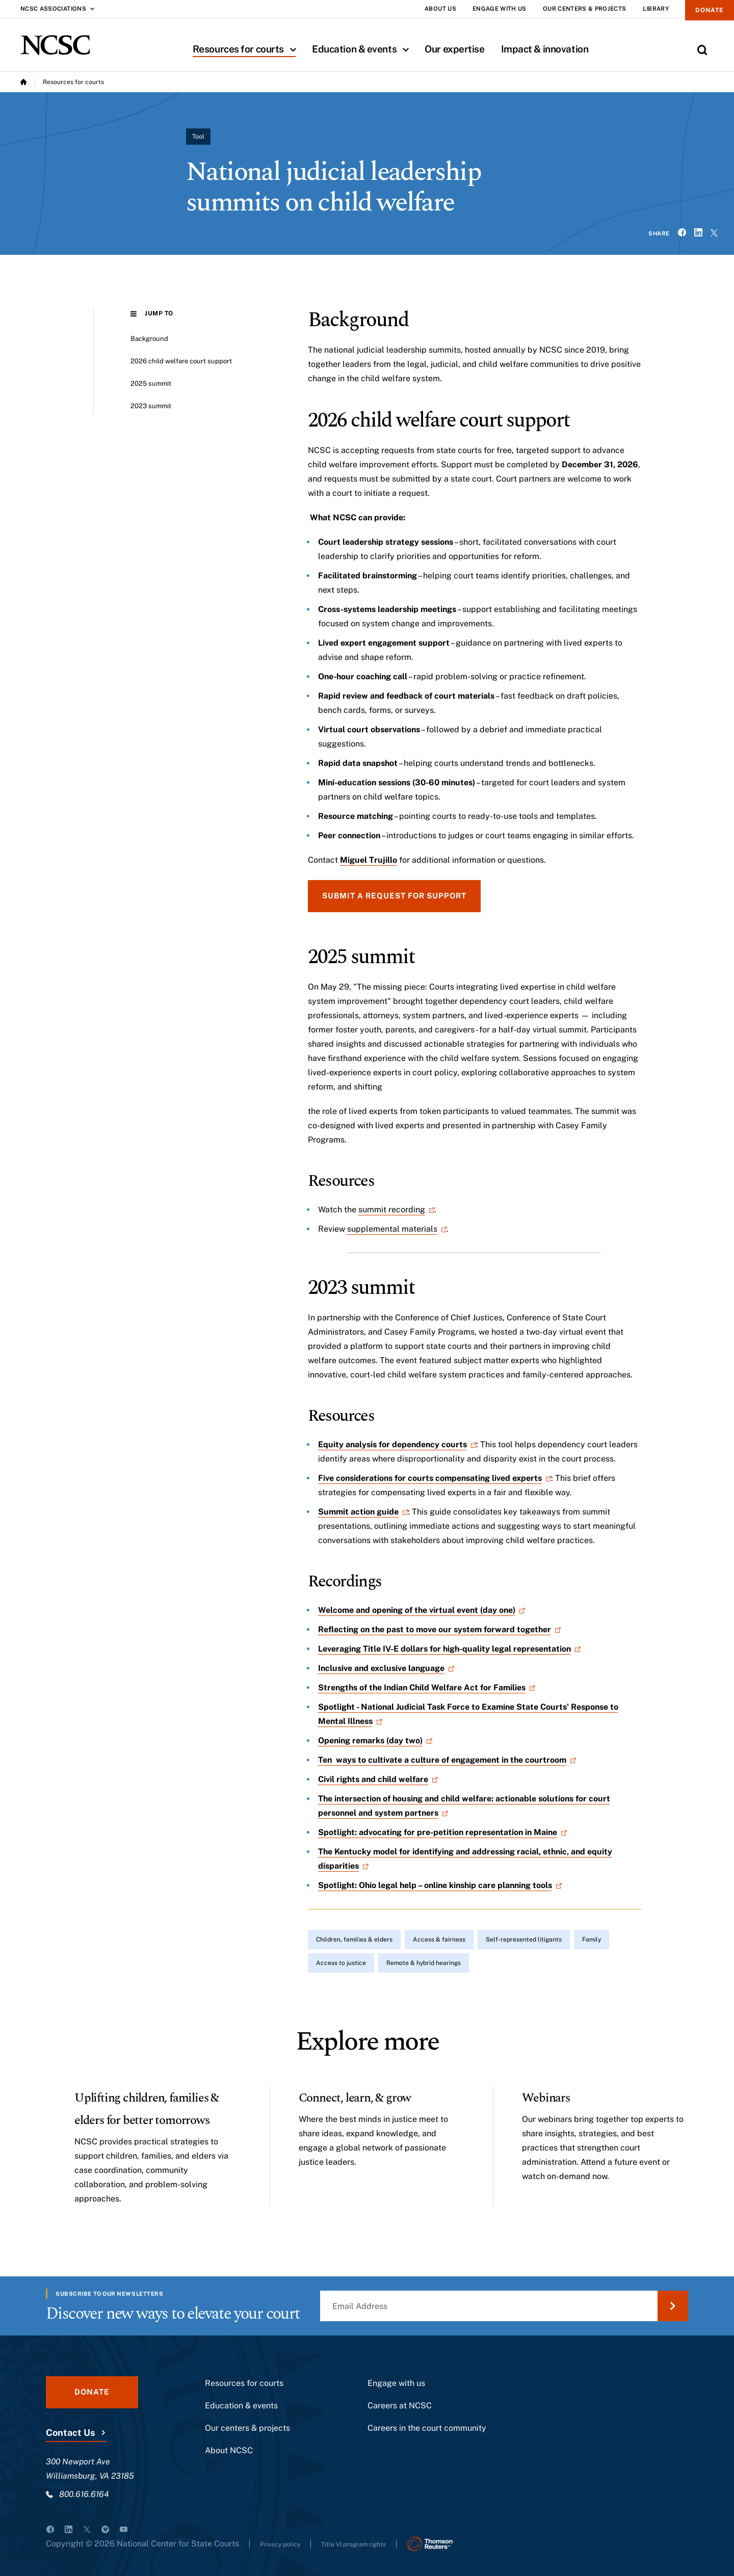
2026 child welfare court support (193, 361)
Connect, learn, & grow (374, 2096)
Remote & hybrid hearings (423, 1963)
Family (591, 1939)
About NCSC (229, 2456)
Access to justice (341, 1963)
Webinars (553, 2096)
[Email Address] (504, 2312)
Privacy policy (286, 2550)
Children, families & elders (354, 1939)
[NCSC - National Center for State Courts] (55, 45)
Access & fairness (439, 1939)
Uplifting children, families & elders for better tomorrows (139, 2119)
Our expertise (454, 49)
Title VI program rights (377, 2550)
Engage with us (396, 2389)
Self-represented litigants (524, 1939)
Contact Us (70, 2438)
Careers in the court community (427, 2434)
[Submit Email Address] (673, 2312)
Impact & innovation (545, 49)
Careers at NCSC (400, 2411)
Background (154, 338)
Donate (702, 14)
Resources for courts (248, 49)
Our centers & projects (247, 2434)
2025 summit (155, 383)
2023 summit (155, 406)
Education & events (364, 49)
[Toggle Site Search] (702, 50)
